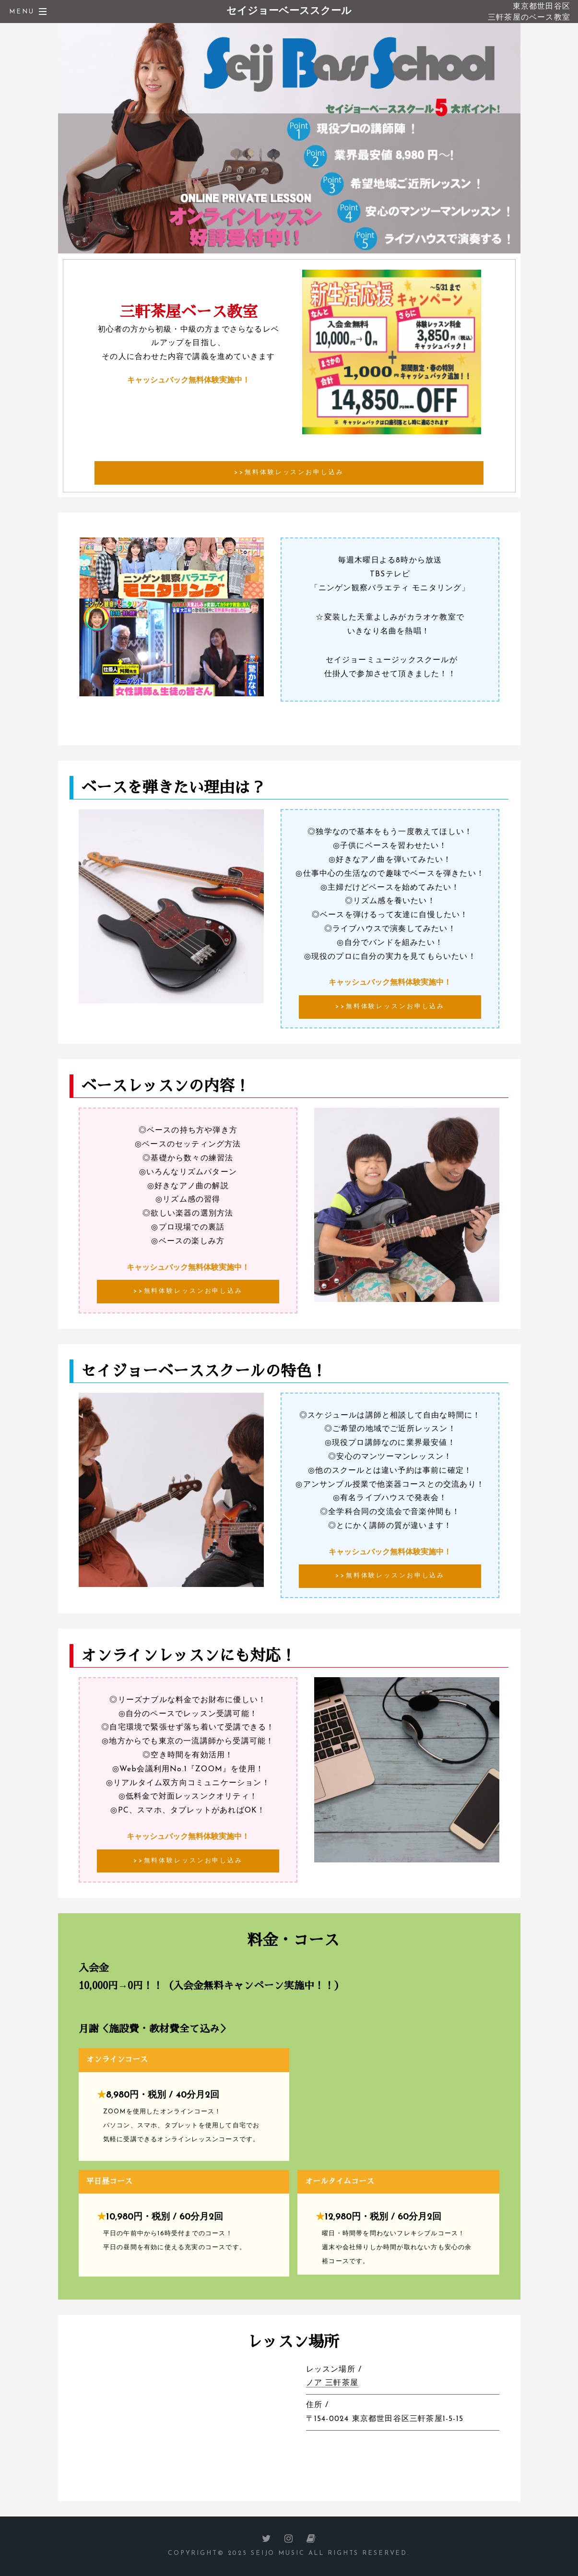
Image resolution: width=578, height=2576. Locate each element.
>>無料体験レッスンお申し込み (288, 472)
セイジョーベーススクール (289, 11)
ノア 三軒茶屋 (332, 2383)
